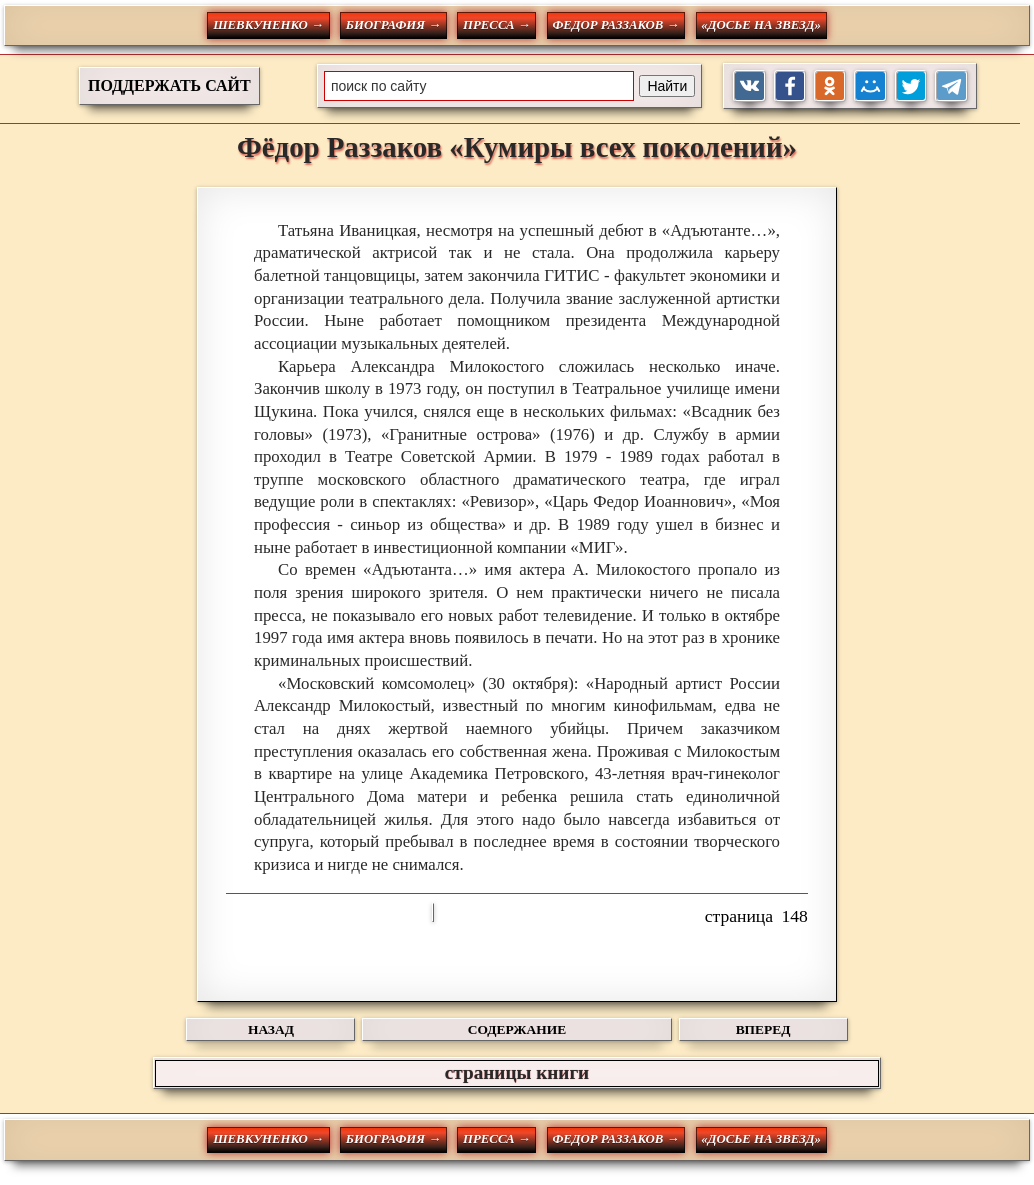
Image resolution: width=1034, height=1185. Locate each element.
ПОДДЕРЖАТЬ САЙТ (169, 85)
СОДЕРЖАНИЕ (517, 1029)
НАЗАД (271, 1029)
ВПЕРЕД (763, 1029)
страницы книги (517, 1072)
